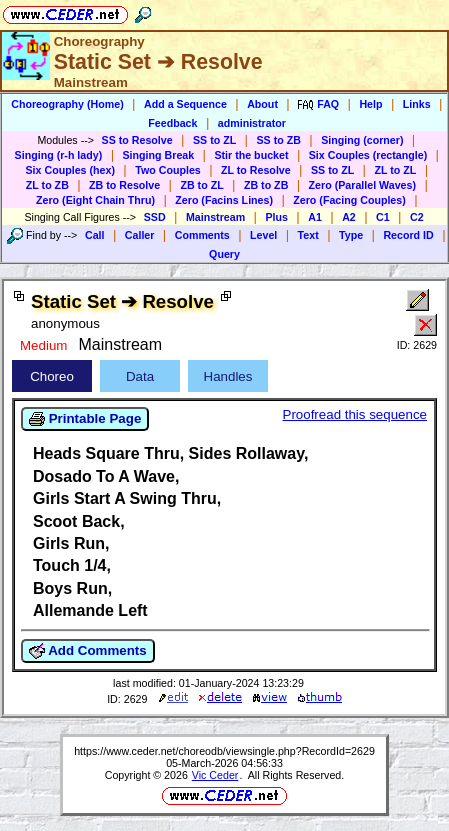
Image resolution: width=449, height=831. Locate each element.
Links (417, 104)
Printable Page (85, 419)
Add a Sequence (185, 104)
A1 (315, 217)
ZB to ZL (201, 185)
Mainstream (215, 217)
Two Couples (168, 170)
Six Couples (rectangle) (368, 155)
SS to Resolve (137, 140)
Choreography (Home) (67, 104)
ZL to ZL (395, 170)
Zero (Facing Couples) (349, 200)
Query (224, 254)
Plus (276, 217)
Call (95, 235)
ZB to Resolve (124, 185)
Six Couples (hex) (70, 170)
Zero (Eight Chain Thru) (95, 200)
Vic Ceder (215, 775)
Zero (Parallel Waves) (362, 185)
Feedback (172, 123)
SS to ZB (278, 140)
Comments (202, 235)
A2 (349, 217)
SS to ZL (214, 140)
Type (351, 235)
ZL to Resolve (256, 170)
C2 (417, 217)
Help (370, 104)
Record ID (408, 235)
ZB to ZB (266, 185)
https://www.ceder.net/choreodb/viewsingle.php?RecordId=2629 (224, 751)
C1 (383, 217)
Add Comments (88, 651)
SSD (155, 217)
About (262, 104)
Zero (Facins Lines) (224, 200)
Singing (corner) (362, 140)
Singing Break (159, 155)
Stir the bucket (251, 155)
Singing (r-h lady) (59, 155)
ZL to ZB (47, 185)
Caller (140, 235)
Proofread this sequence (355, 414)
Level (263, 235)
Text (308, 235)
